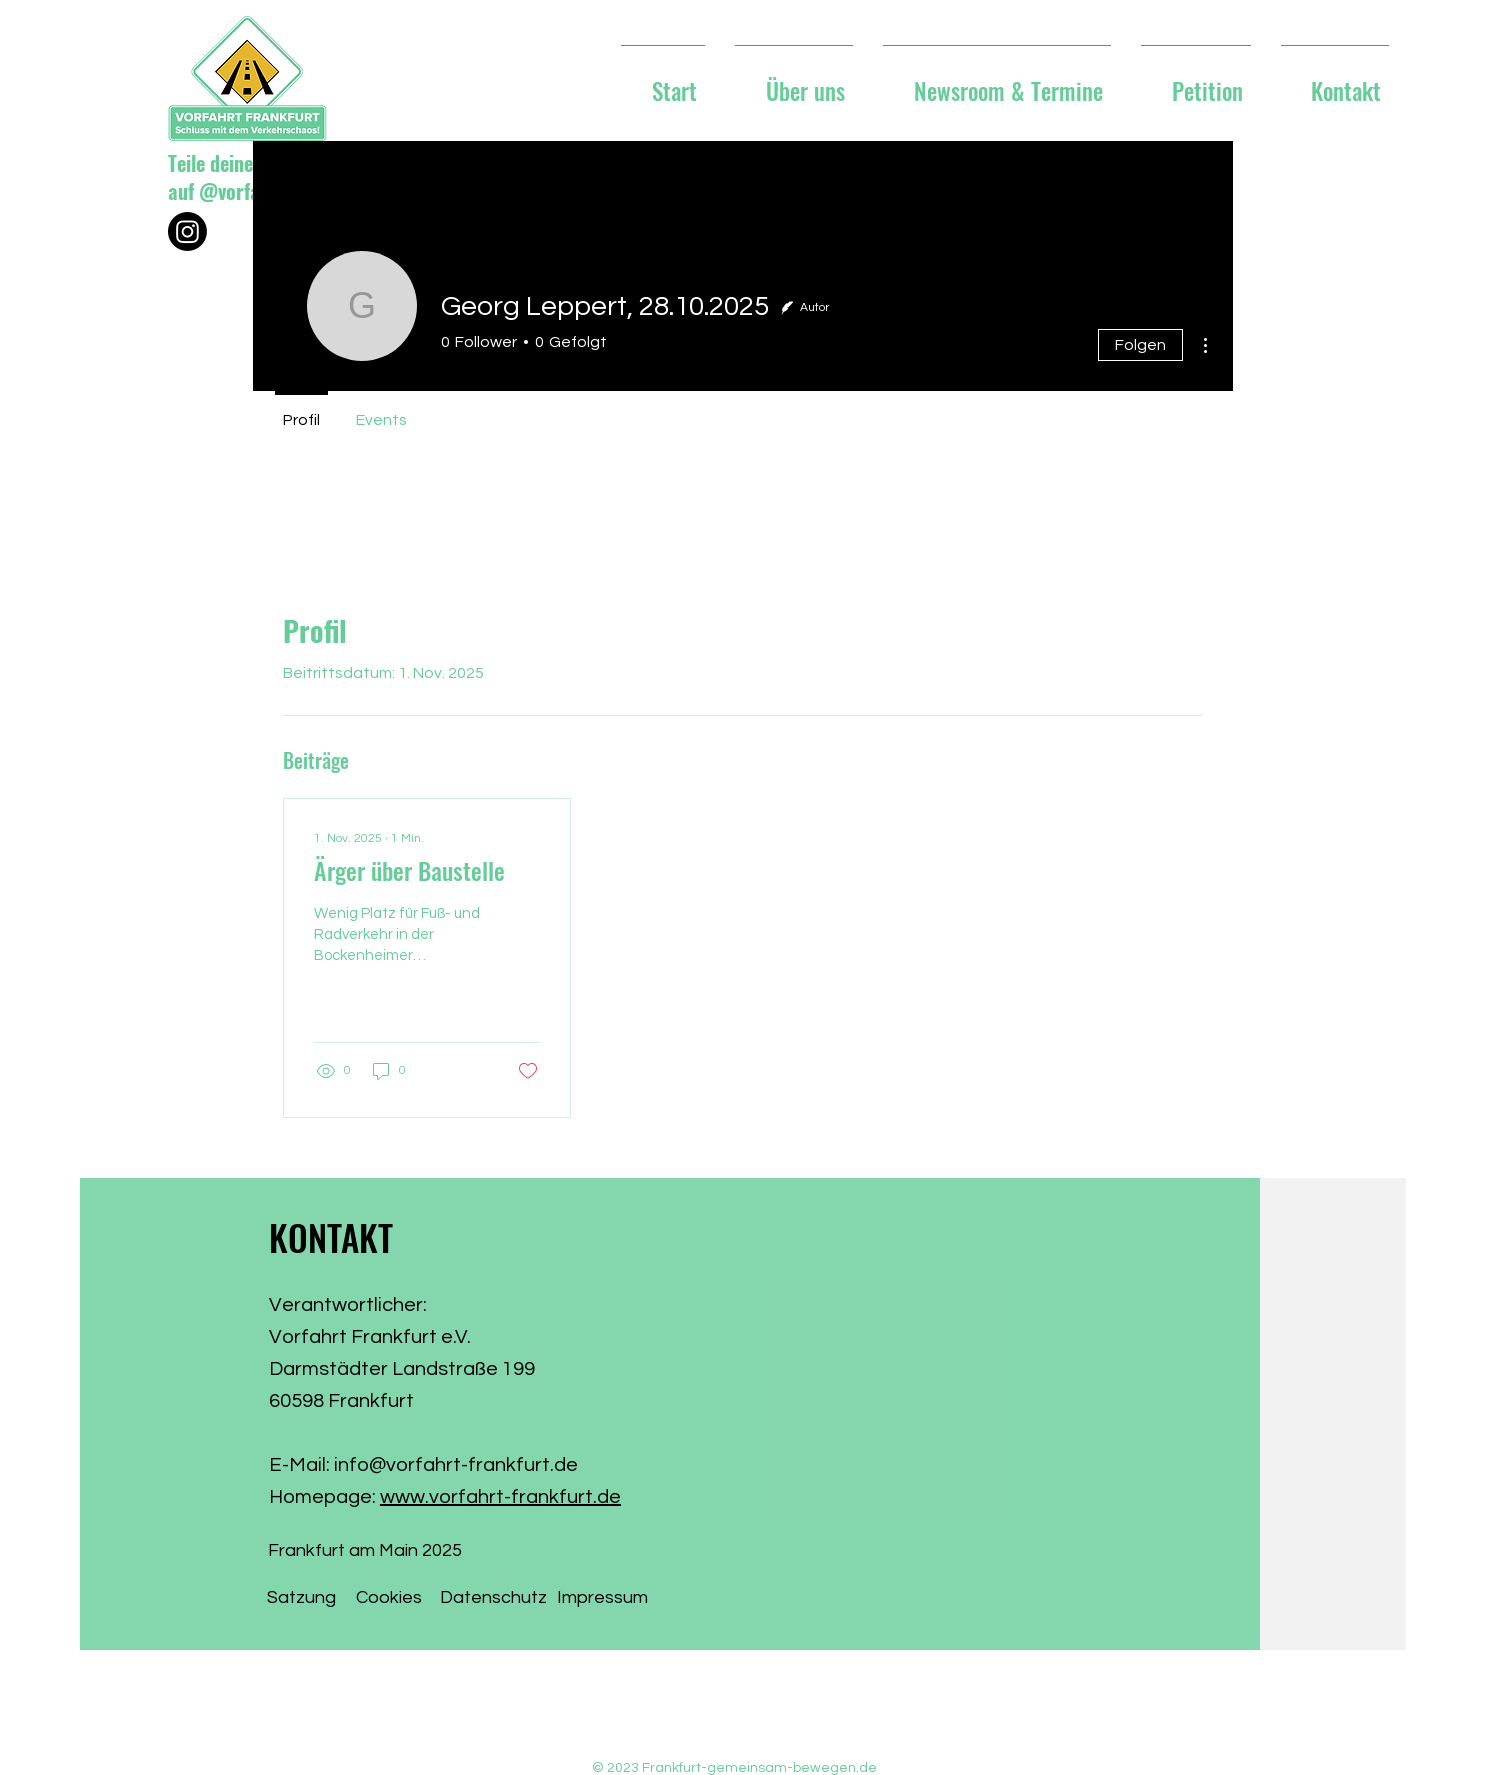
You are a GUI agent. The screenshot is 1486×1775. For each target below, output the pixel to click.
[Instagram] (187, 231)
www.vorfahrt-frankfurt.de (500, 1497)
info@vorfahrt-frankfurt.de (456, 1465)
